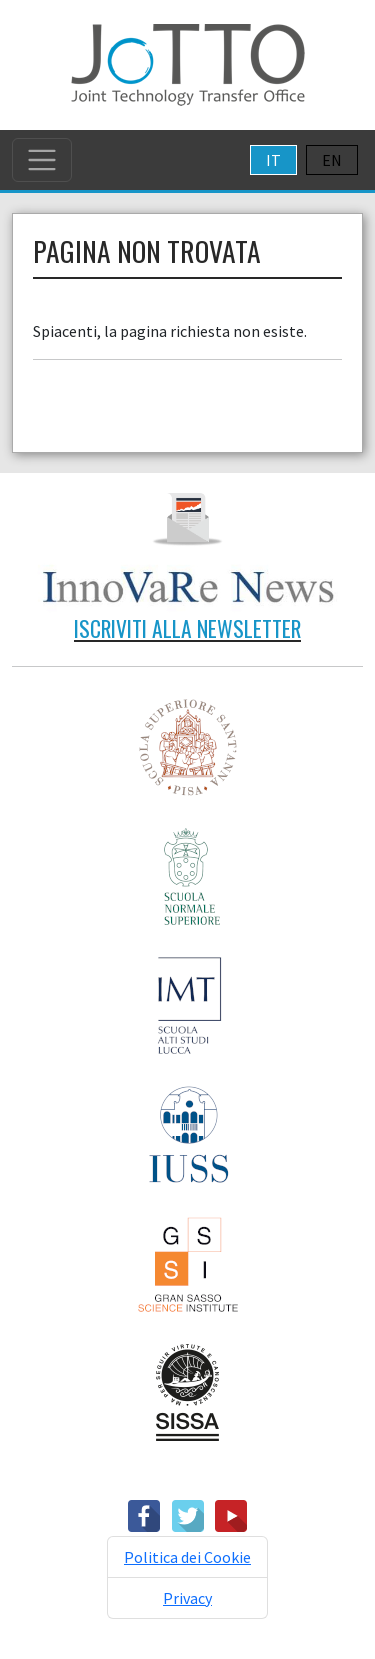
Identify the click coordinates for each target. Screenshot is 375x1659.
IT (273, 160)
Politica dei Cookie (187, 1557)
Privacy (187, 1598)
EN (332, 160)
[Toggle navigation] (42, 160)
